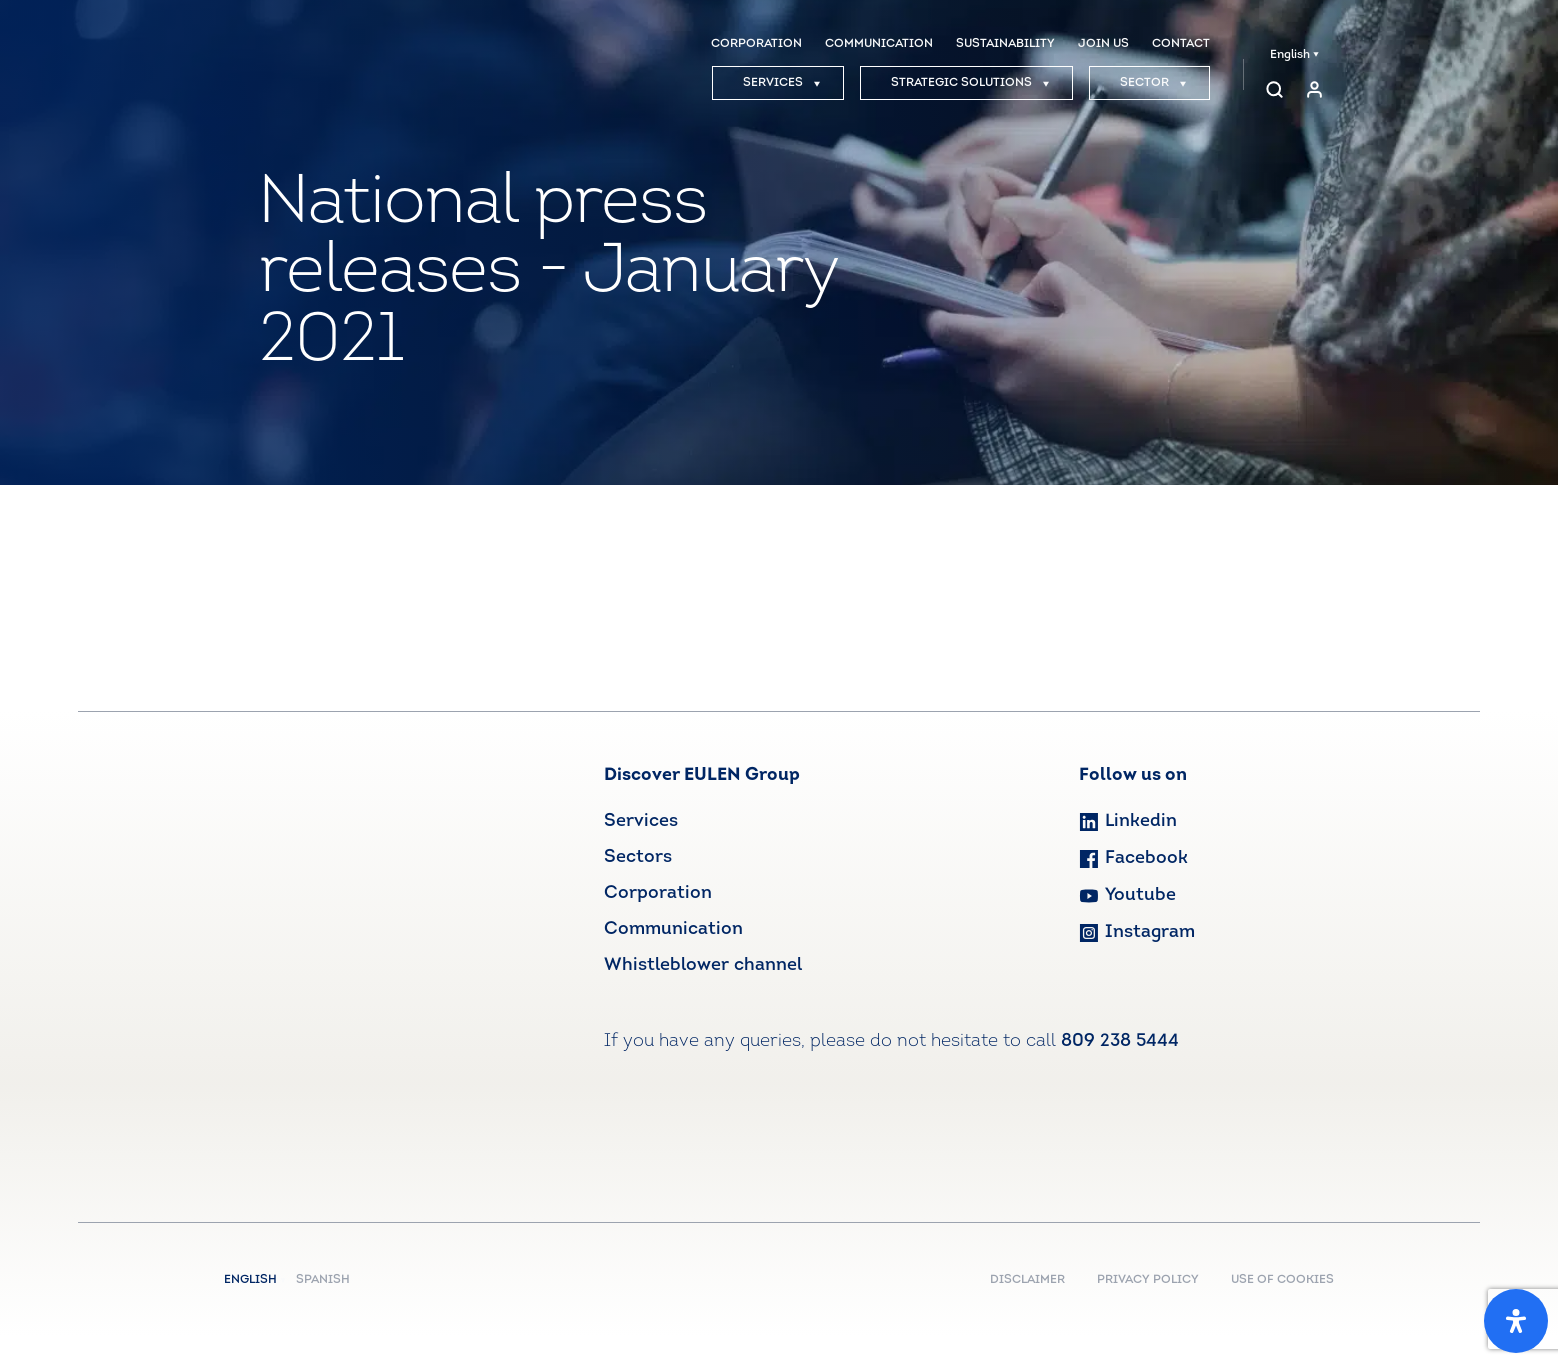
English (1294, 55)
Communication (673, 929)
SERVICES (782, 83)
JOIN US (1103, 44)
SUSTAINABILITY (1005, 44)
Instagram (1137, 932)
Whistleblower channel (703, 965)
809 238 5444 (1120, 1041)
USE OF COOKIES (1282, 1280)
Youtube (1127, 895)
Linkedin (1128, 821)
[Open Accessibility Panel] (1516, 1321)
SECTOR (1153, 83)
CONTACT (1181, 44)
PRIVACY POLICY (1148, 1280)
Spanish (323, 1280)
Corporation (658, 893)
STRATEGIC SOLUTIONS (970, 83)
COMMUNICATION (879, 44)
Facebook (1133, 858)
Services (641, 821)
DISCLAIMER (1027, 1280)
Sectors (638, 857)
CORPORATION (756, 44)
